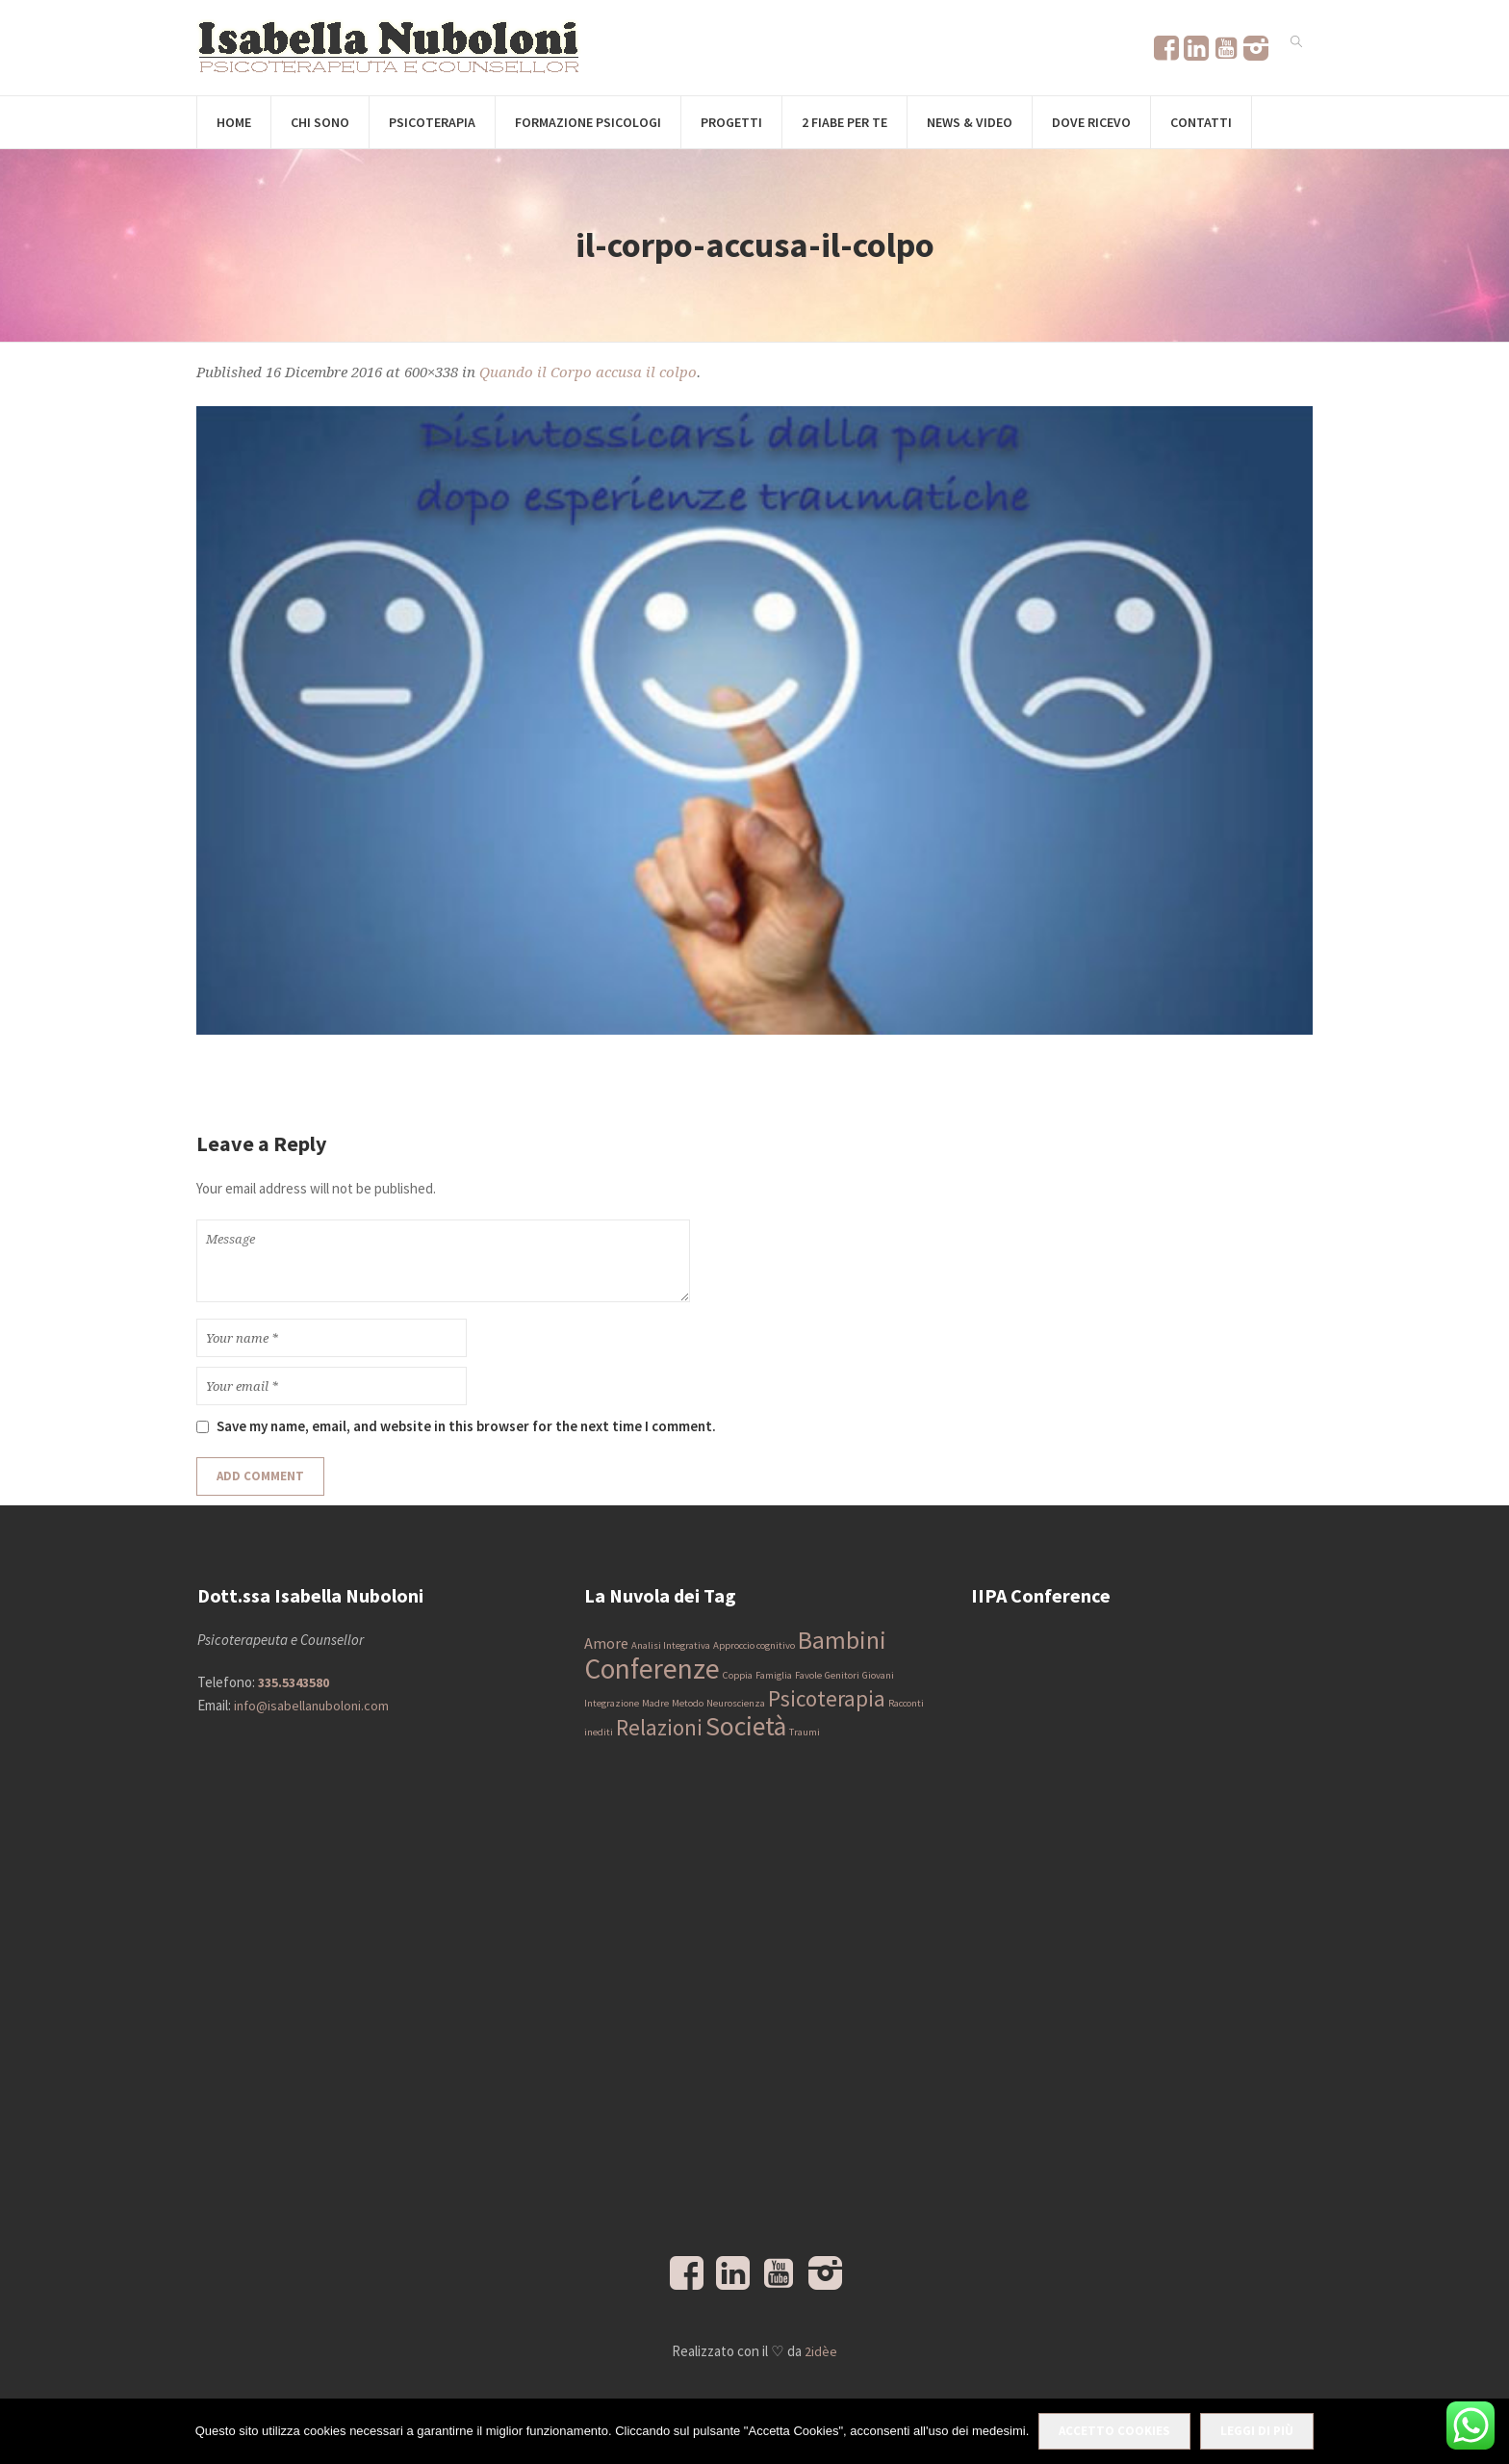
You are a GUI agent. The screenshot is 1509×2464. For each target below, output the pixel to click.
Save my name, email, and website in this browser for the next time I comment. (466, 1426)
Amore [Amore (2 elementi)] (606, 1643)
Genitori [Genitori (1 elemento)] (842, 1675)
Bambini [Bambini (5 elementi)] (842, 1640)
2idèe (821, 2351)
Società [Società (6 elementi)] (745, 1726)
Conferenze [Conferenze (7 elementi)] (652, 1668)
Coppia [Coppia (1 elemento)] (738, 1675)
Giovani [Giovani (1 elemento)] (878, 1675)
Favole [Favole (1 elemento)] (808, 1675)
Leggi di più (1256, 2431)
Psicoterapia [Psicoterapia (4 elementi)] (826, 1698)
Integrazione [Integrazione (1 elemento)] (611, 1703)
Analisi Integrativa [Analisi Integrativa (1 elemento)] (670, 1645)
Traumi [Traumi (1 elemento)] (804, 1732)
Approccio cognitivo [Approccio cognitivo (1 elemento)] (754, 1645)
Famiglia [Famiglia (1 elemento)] (773, 1675)
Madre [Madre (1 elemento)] (655, 1703)
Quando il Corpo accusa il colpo (588, 372)
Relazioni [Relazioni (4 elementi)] (659, 1727)
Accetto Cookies (1114, 2431)
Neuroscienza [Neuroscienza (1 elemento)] (735, 1703)
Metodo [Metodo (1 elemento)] (687, 1703)
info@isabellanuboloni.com (311, 1705)
